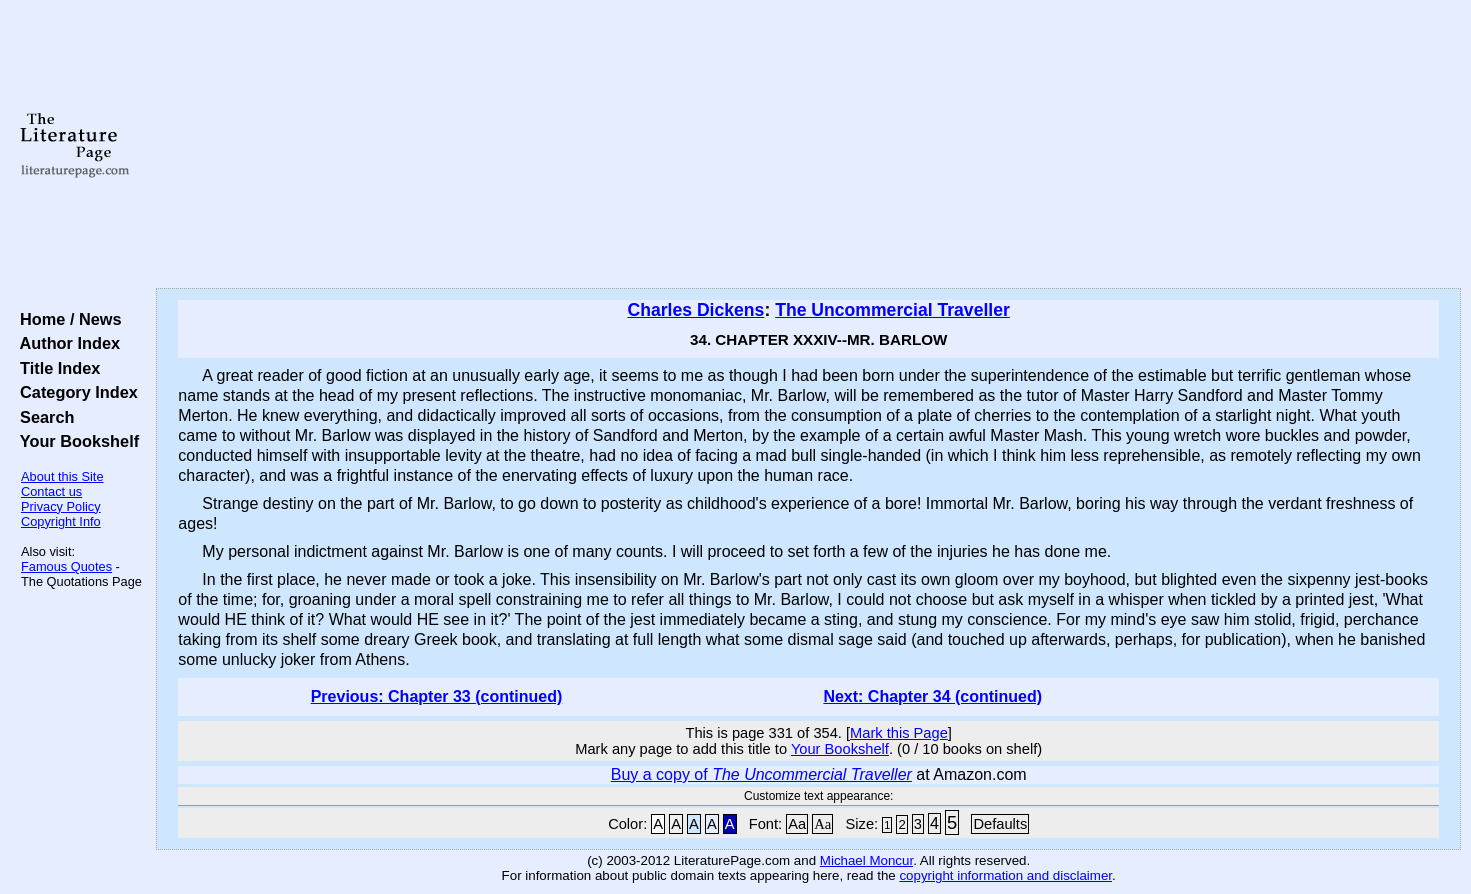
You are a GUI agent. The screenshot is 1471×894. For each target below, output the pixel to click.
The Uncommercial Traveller (892, 310)
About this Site (62, 476)
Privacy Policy (61, 506)
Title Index (55, 368)
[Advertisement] (809, 145)
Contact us (51, 491)
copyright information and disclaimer (1005, 875)
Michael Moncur (866, 860)
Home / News (66, 319)
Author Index (65, 343)
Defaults (1000, 824)
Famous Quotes (66, 566)
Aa (797, 824)
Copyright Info (61, 521)
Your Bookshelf (75, 441)
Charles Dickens (695, 310)
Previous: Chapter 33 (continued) (437, 696)
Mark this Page (899, 733)
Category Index (74, 392)
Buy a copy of (761, 774)
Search (42, 417)
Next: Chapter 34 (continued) (932, 696)
